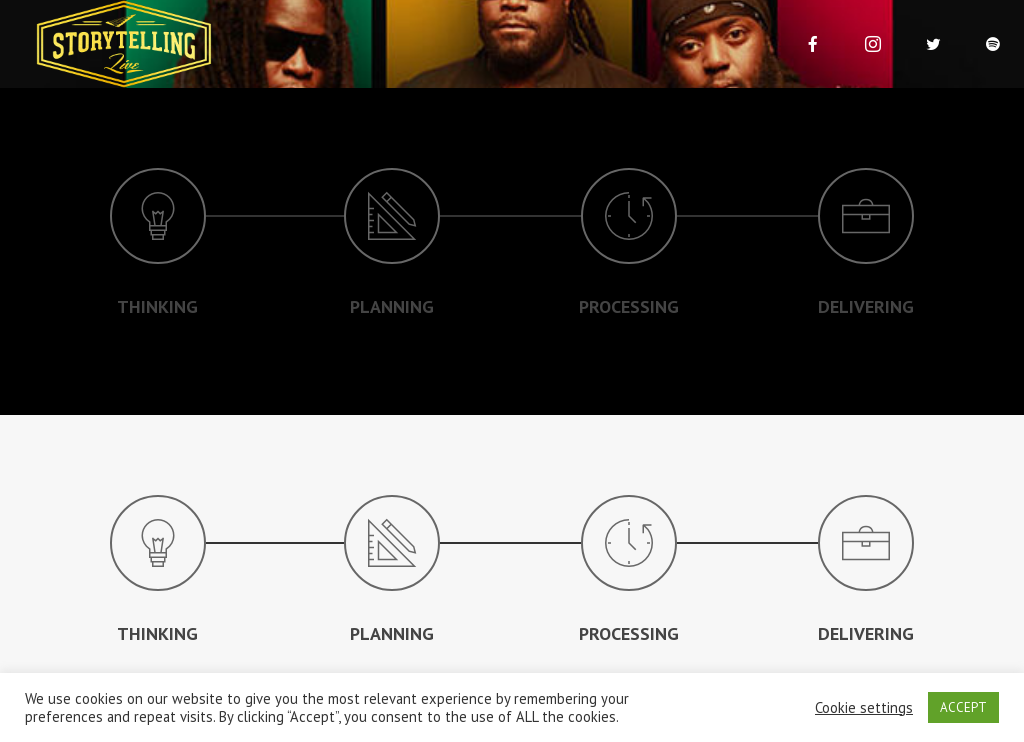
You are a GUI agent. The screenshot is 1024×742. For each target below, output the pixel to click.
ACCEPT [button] (963, 707)
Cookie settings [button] (864, 708)
